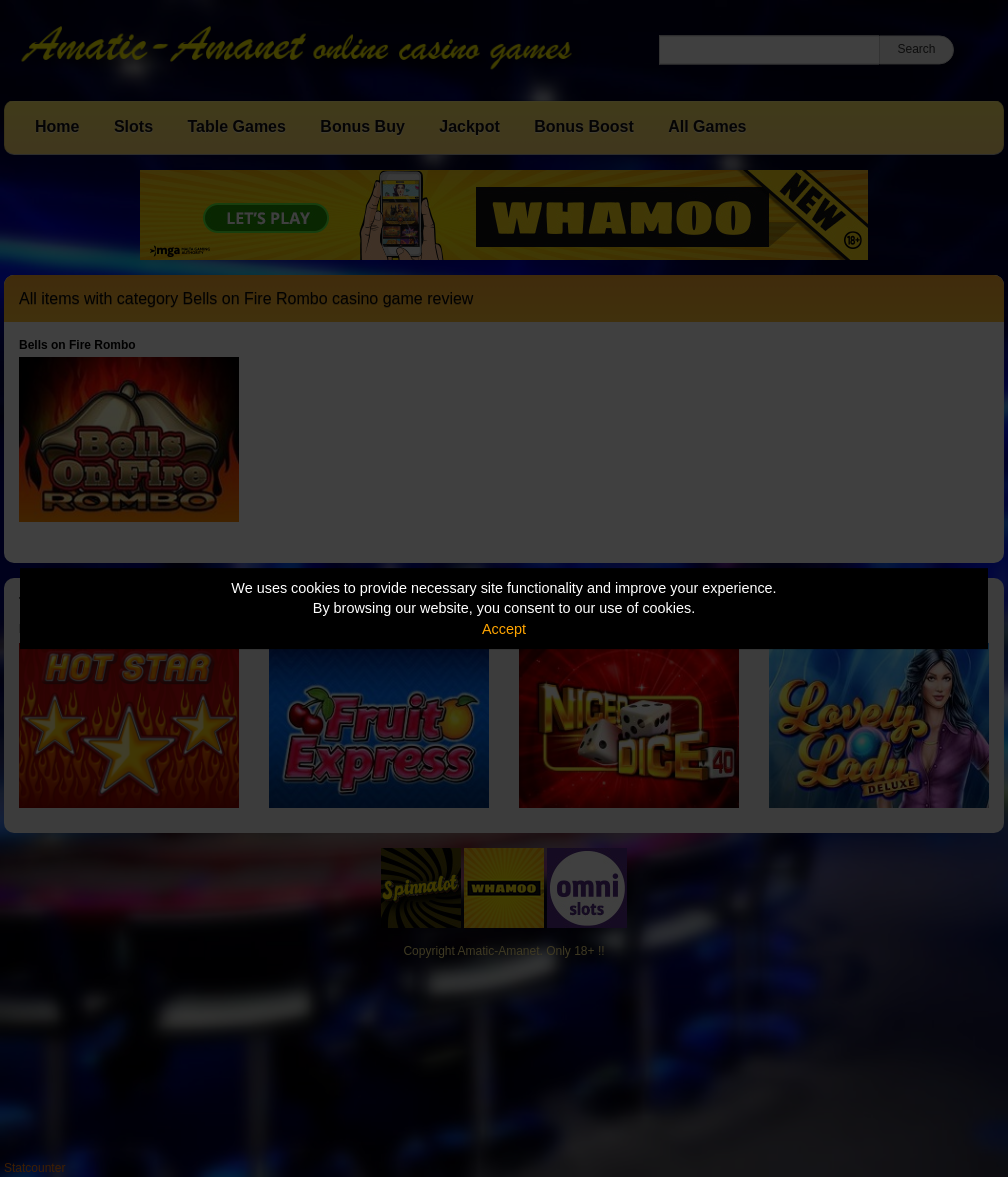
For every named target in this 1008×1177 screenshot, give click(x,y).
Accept (504, 629)
